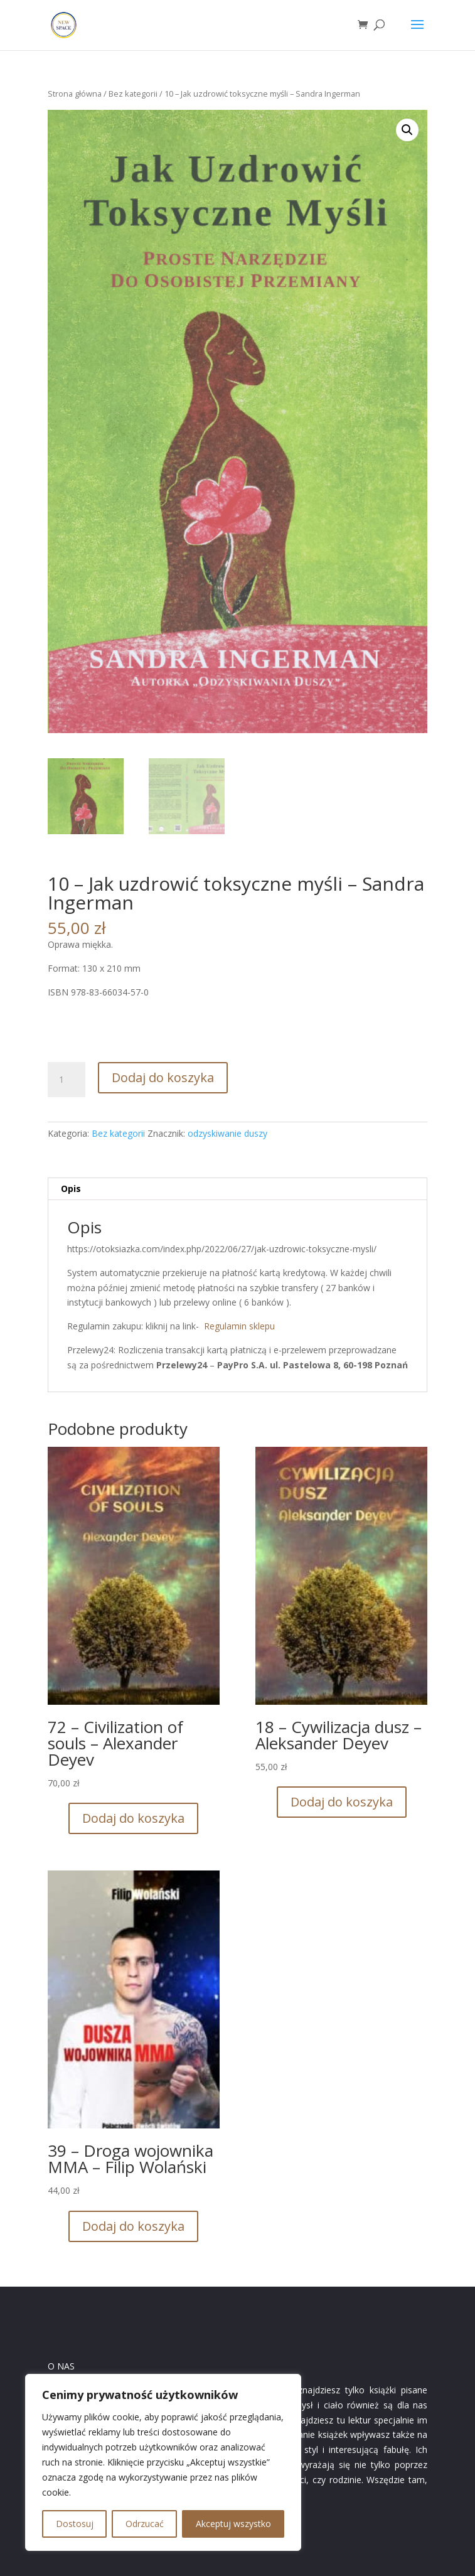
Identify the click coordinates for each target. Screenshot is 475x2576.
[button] (407, 130)
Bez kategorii (133, 93)
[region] (163, 2462)
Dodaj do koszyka (163, 1077)
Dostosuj (74, 2524)
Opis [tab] (71, 1188)
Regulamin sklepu (239, 1326)
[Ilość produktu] (66, 1079)
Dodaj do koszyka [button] (133, 1818)
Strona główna (75, 93)
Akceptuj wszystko (233, 2524)
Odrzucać (144, 2524)
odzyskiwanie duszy (227, 1133)
